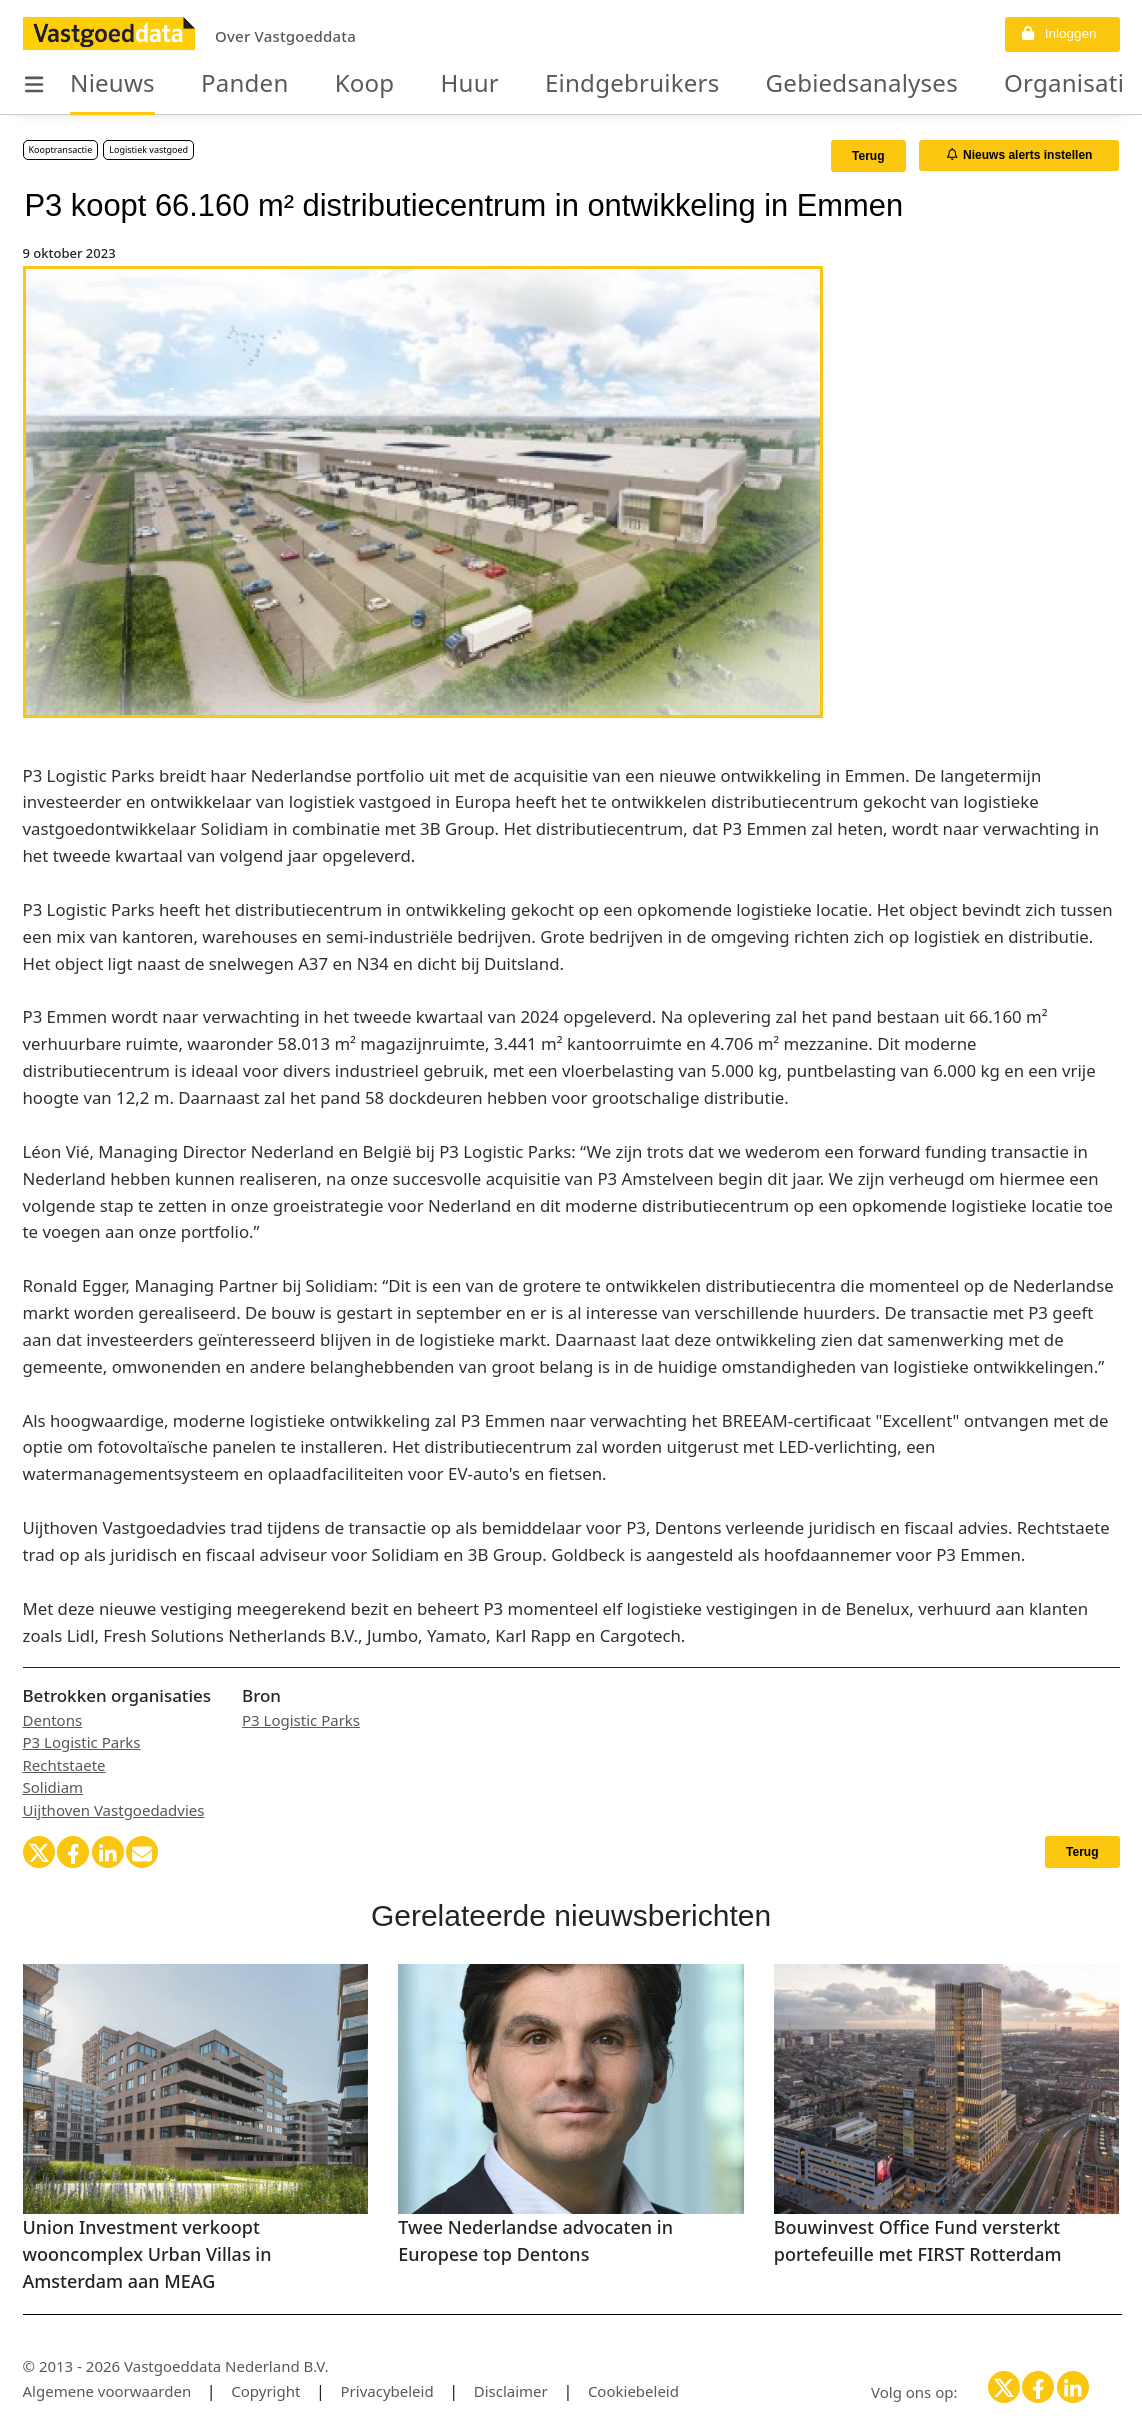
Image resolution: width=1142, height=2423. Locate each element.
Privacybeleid (387, 2391)
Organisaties (924, 84)
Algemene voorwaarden (107, 2391)
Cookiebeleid (633, 2391)
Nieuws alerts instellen (1020, 155)
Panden (217, 84)
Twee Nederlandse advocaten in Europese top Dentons (535, 2240)
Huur (415, 84)
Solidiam (53, 1787)
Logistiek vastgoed (148, 149)
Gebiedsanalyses (745, 84)
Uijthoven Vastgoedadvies (114, 1810)
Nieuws (103, 84)
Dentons (53, 1720)
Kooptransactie (61, 149)
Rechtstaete (64, 1765)
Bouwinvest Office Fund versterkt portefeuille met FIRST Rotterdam (918, 2240)
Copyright (265, 2391)
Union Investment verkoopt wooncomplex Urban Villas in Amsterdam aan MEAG (147, 2254)
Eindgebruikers (553, 84)
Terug (868, 156)
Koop (322, 84)
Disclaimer (511, 2391)
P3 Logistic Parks (82, 1742)
